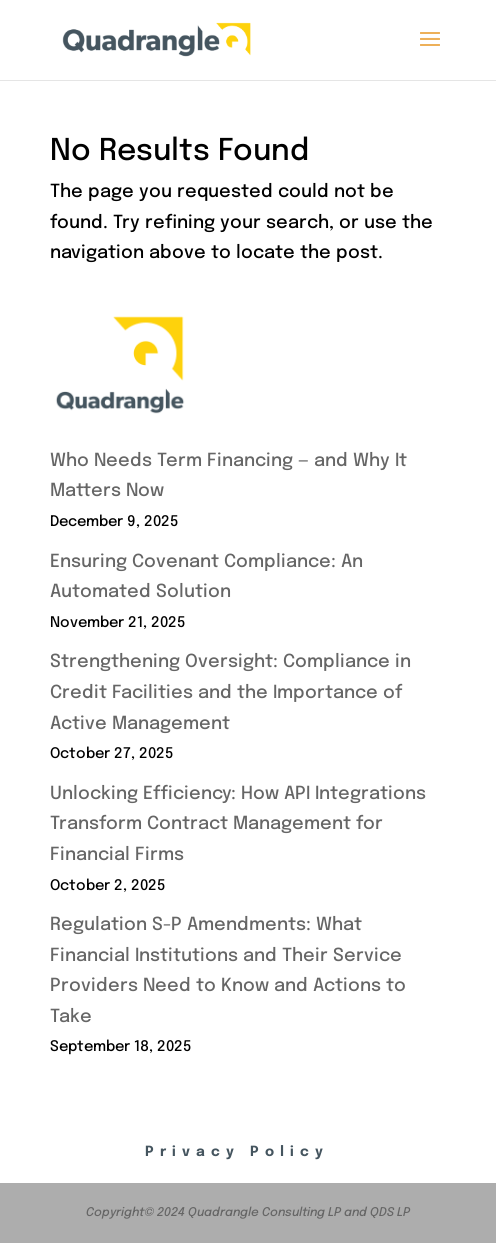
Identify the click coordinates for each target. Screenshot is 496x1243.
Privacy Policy (237, 1152)
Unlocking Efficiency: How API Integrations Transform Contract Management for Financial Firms (238, 824)
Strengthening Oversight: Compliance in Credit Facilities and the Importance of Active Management (230, 692)
